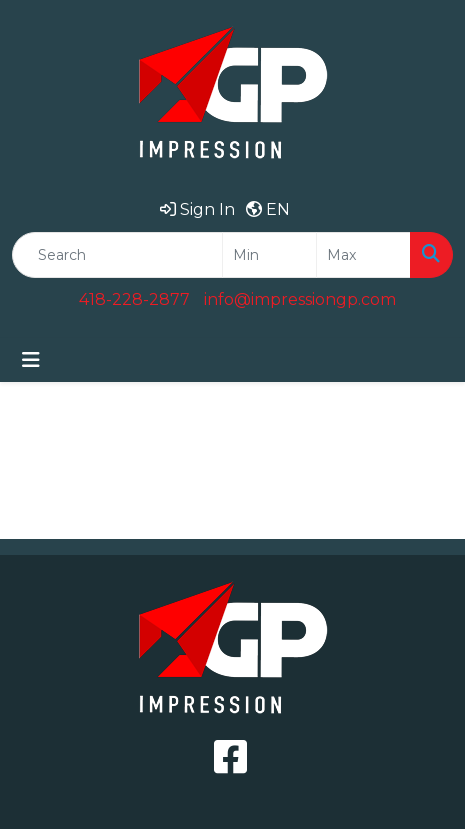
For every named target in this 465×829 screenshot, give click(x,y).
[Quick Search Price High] (363, 255)
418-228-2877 (134, 299)
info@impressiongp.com (300, 299)
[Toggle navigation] (31, 360)
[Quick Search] (117, 255)
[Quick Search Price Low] (269, 255)
